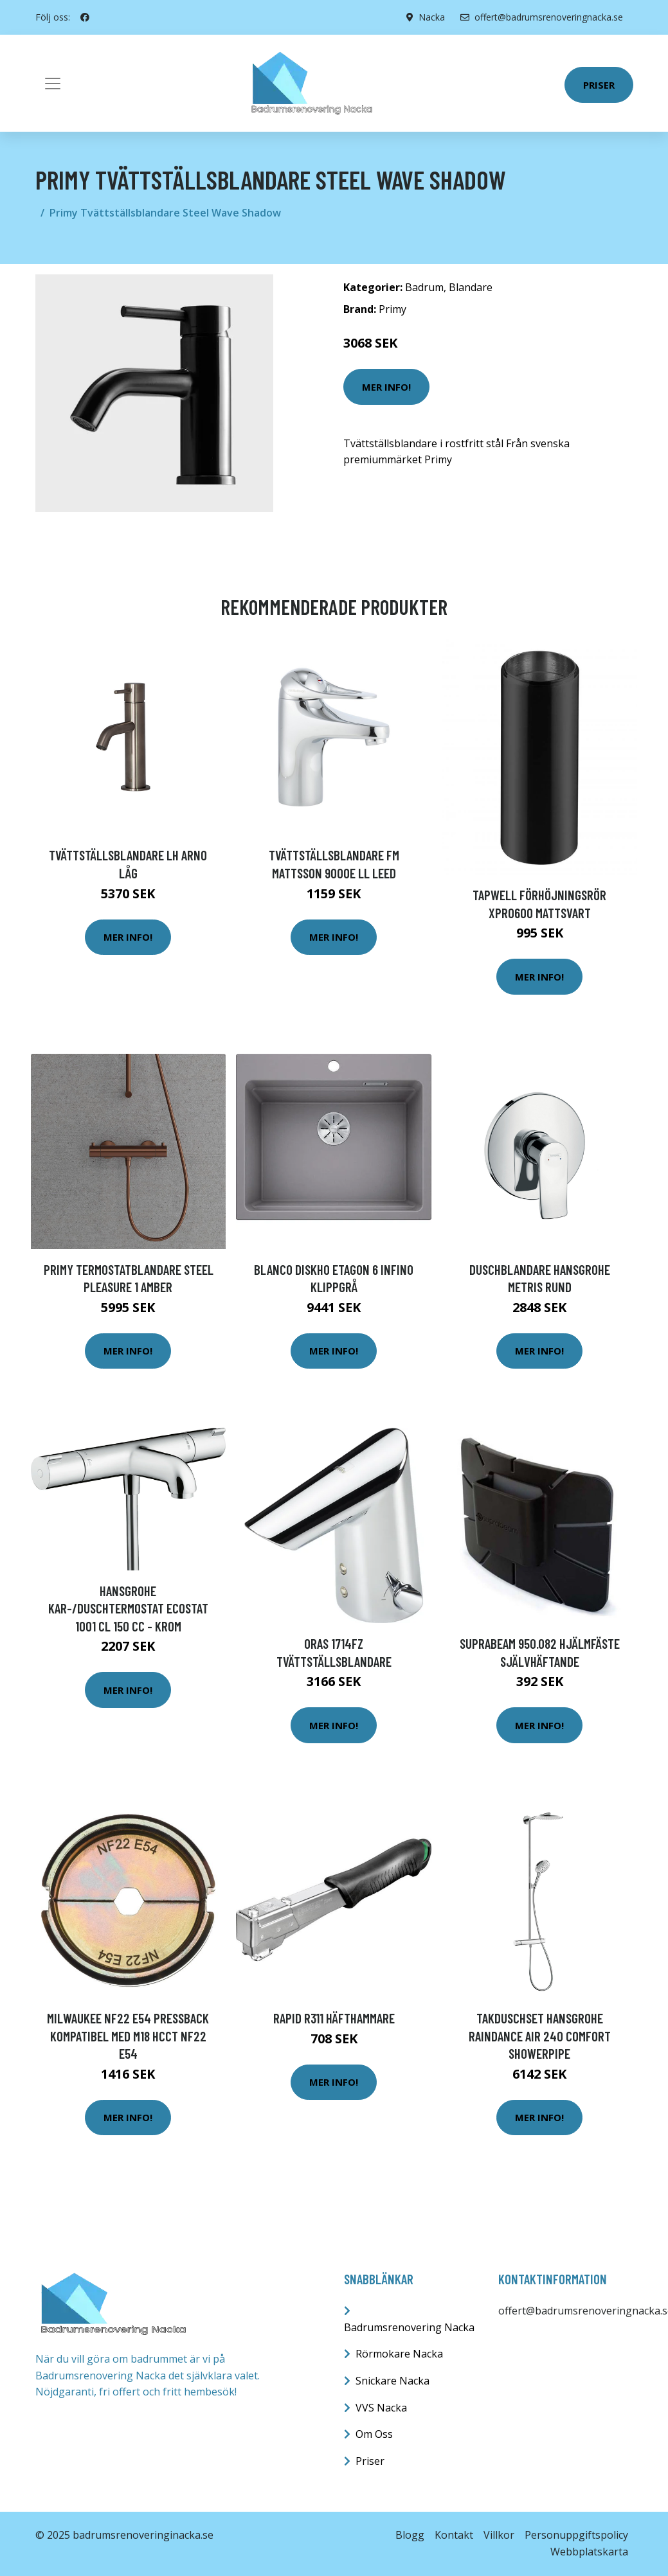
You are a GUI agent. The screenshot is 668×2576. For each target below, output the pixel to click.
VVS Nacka (381, 2408)
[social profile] (85, 17)
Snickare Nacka (392, 2381)
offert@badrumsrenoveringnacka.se (541, 17)
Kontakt (454, 2535)
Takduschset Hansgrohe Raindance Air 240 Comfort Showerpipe (540, 2035)
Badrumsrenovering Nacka (409, 2327)
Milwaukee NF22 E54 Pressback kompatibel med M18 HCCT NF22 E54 (128, 2035)
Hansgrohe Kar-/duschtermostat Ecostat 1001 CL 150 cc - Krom (128, 1608)
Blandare (470, 287)
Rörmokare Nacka (399, 2354)
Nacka (432, 17)
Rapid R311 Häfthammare (334, 2018)
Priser (599, 84)
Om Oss (374, 2434)
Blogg (409, 2535)
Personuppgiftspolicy (576, 2535)
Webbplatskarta (589, 2552)
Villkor (498, 2535)
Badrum (424, 287)
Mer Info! (386, 386)
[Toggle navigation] (52, 83)
